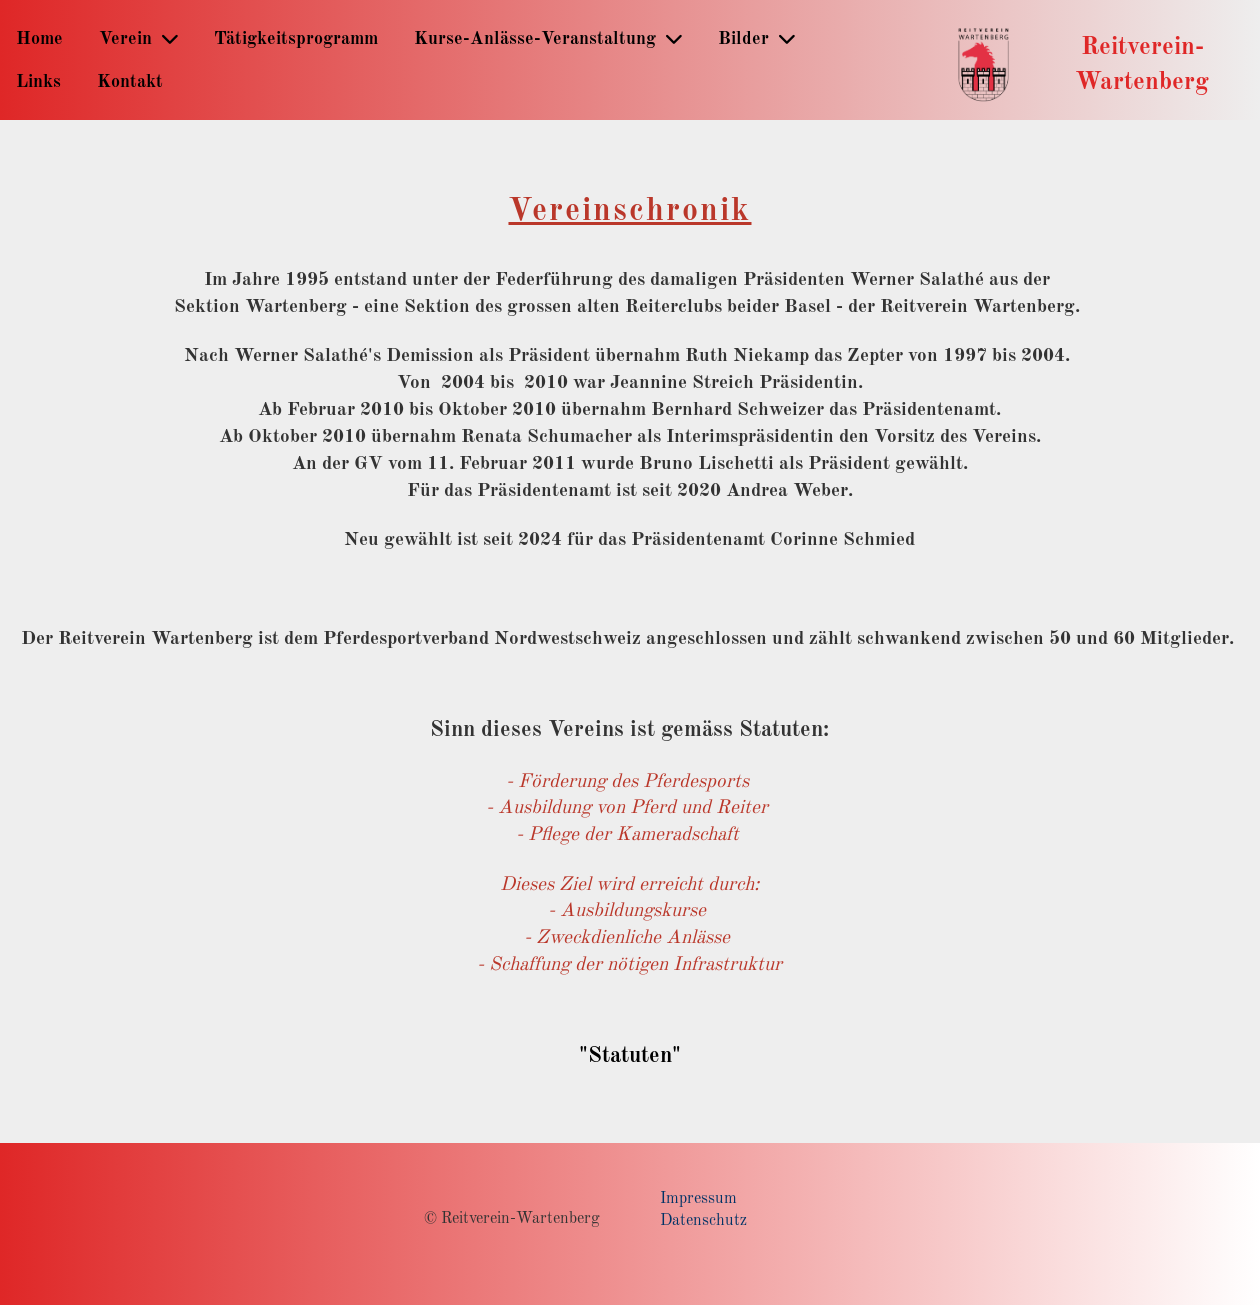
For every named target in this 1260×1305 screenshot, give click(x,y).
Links (38, 82)
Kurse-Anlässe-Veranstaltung (548, 38)
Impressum (698, 1199)
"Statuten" (630, 1056)
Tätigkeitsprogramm (296, 39)
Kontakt (130, 82)
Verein (138, 38)
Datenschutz (703, 1221)
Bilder (756, 38)
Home (39, 39)
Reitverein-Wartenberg (1142, 65)
